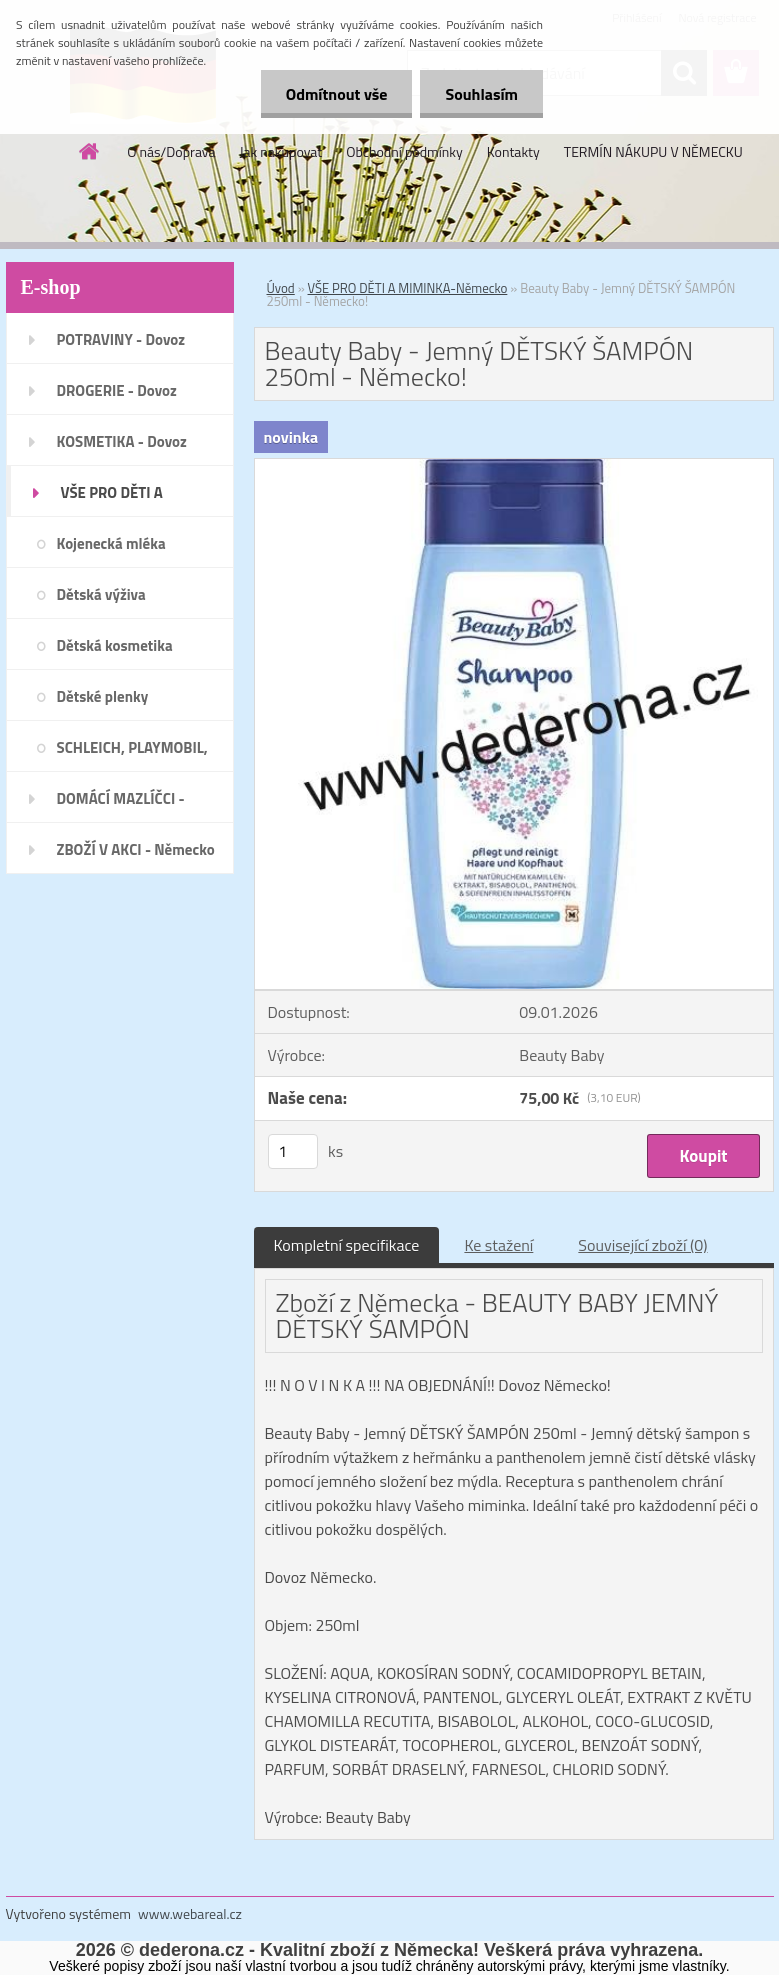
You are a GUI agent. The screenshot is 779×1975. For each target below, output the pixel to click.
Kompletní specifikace (347, 1245)
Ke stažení (498, 1245)
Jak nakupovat (280, 151)
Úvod (281, 288)
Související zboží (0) (642, 1245)
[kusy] (293, 1151)
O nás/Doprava (171, 151)
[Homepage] (90, 151)
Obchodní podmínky (404, 151)
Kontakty (513, 151)
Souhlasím (481, 94)
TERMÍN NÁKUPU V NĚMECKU (653, 151)
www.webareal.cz (190, 1913)
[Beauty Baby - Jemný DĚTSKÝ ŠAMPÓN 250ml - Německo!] (514, 467)
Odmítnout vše (337, 94)
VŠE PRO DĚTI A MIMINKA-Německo (408, 288)
